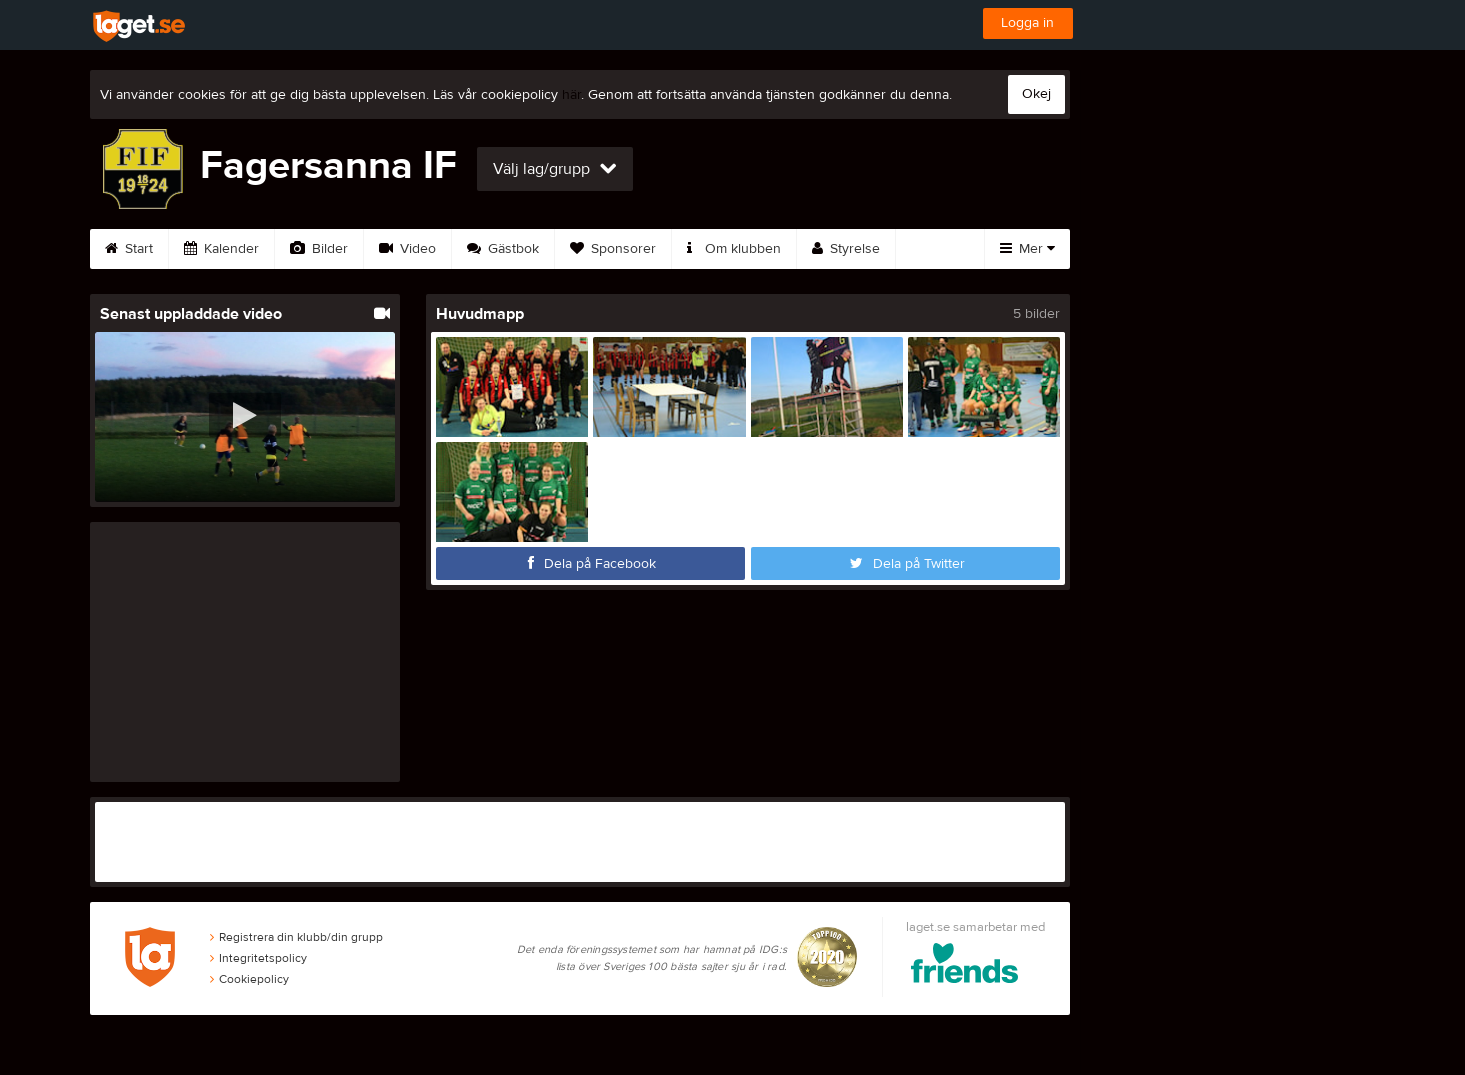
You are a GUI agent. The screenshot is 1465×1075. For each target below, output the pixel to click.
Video (407, 249)
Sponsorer (613, 249)
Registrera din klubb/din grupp (296, 937)
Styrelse (846, 249)
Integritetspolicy (258, 958)
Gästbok (503, 249)
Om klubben (734, 249)
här (571, 95)
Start (129, 249)
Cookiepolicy (249, 979)
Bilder (319, 249)
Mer (1027, 249)
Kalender (221, 249)
